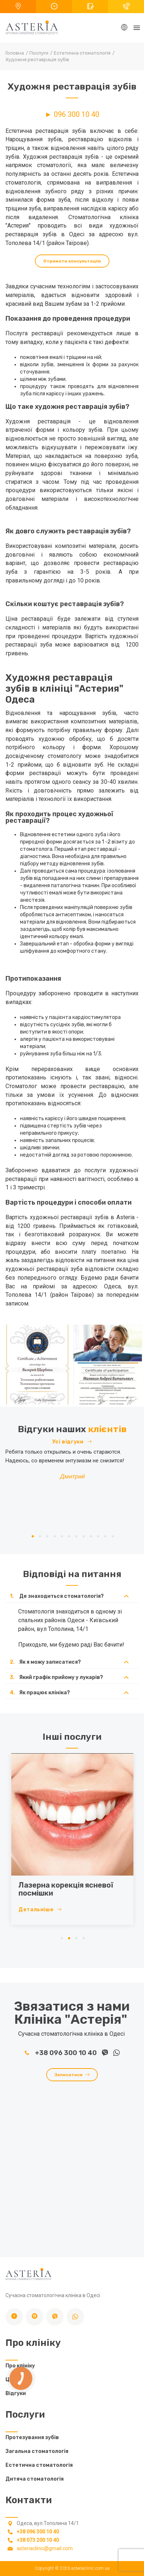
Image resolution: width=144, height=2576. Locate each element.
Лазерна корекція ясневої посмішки (83, 1889)
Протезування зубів (32, 2437)
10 (98, 1536)
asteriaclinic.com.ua (90, 2568)
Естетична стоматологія (39, 2465)
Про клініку (20, 2366)
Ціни (11, 2380)
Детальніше (58, 1910)
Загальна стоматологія (36, 2451)
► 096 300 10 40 (72, 114)
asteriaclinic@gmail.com (45, 2548)
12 (113, 1536)
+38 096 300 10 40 (61, 2053)
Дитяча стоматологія (34, 2479)
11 (105, 1536)
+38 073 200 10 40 (38, 2540)
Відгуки (15, 2393)
